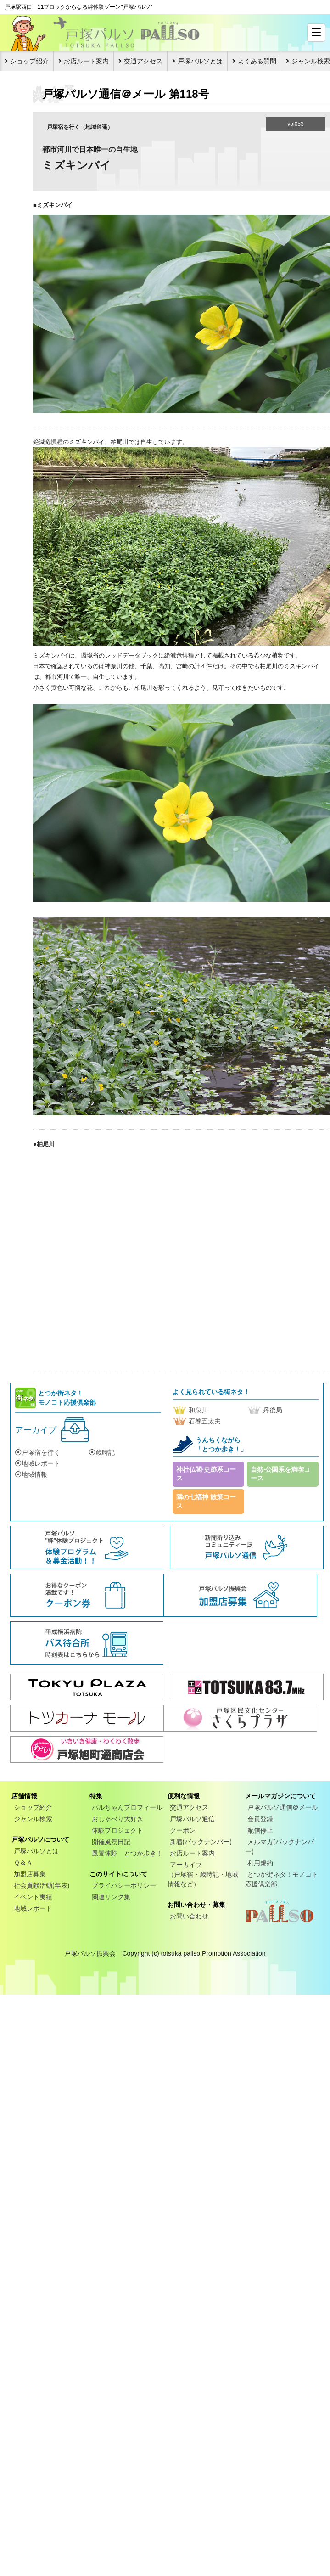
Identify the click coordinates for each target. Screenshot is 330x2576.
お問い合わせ (189, 1916)
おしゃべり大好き (117, 1818)
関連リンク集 (111, 1897)
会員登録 (260, 1818)
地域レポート (37, 1463)
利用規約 (260, 1863)
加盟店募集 (30, 1874)
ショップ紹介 (29, 61)
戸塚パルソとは (200, 61)
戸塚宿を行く (37, 1452)
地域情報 (31, 1474)
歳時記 (102, 1452)
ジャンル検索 (33, 1818)
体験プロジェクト (117, 1830)
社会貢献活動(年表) (41, 1885)
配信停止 (260, 1830)
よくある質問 (257, 61)
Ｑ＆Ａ (23, 1862)
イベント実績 (33, 1897)
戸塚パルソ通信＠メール (282, 1807)
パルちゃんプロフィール (127, 1807)
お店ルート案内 (86, 61)
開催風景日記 (111, 1841)
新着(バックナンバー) (201, 1841)
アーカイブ (35, 1429)
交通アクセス (143, 61)
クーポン (183, 1830)
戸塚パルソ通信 (192, 1818)
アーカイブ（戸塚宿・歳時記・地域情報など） (203, 1874)
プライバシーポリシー (124, 1885)
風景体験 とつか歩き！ (127, 1853)
